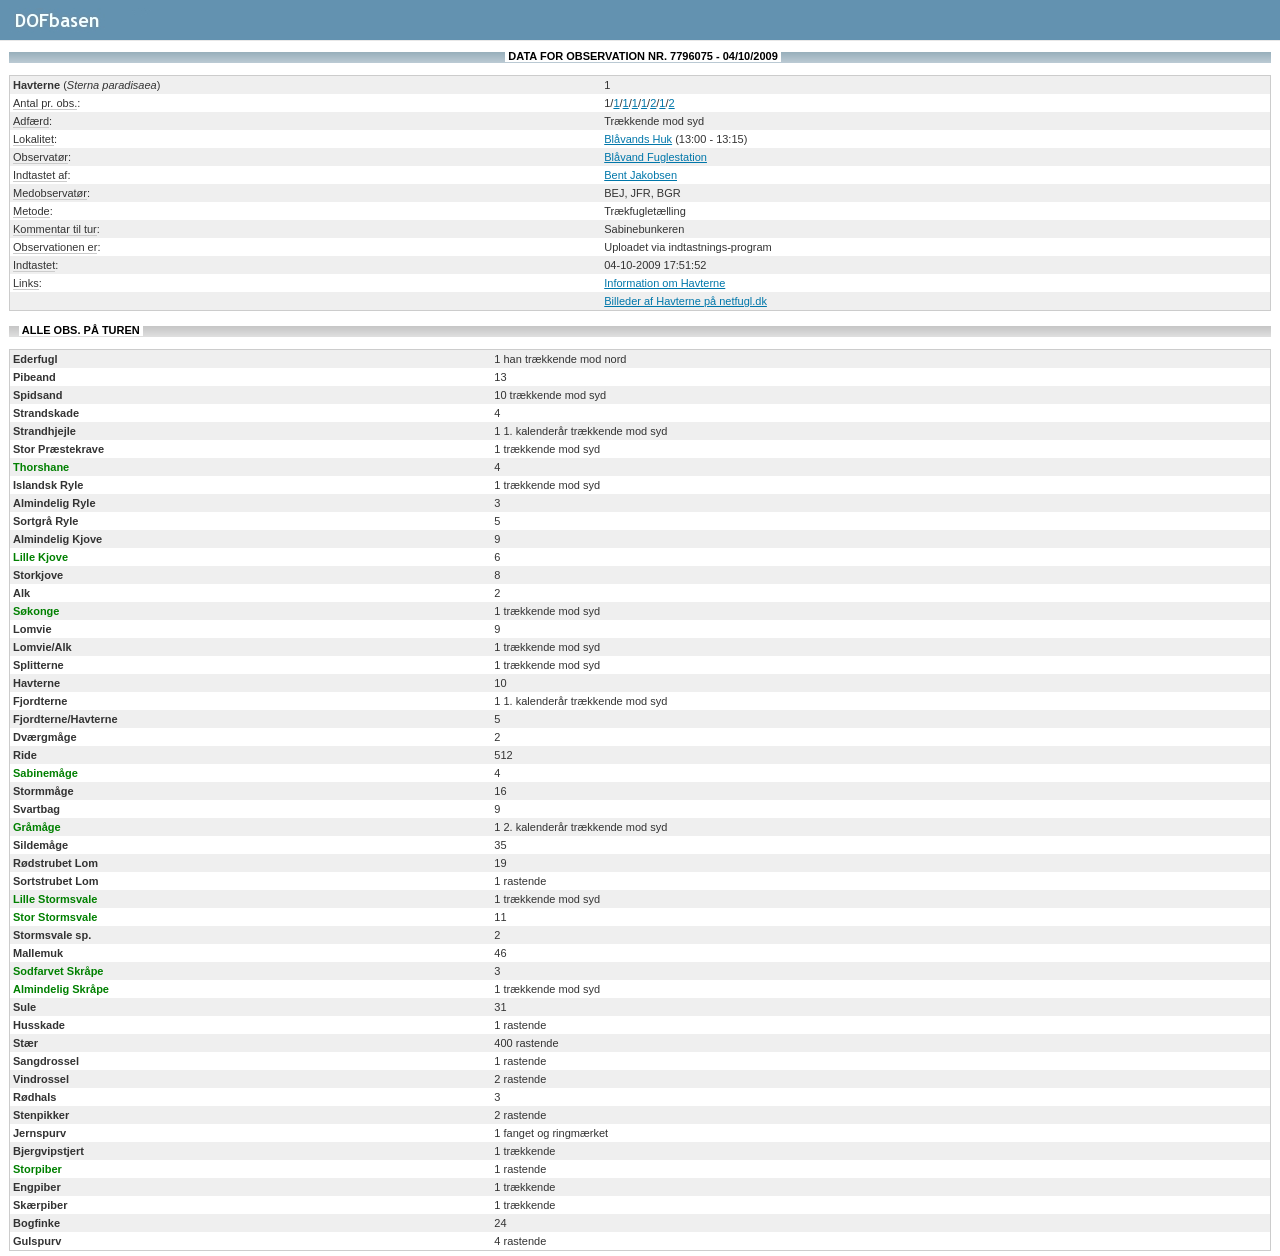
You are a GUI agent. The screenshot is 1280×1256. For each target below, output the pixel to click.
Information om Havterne (664, 283)
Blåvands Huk (638, 139)
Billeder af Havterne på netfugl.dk (685, 301)
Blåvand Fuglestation (655, 157)
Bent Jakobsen (640, 175)
